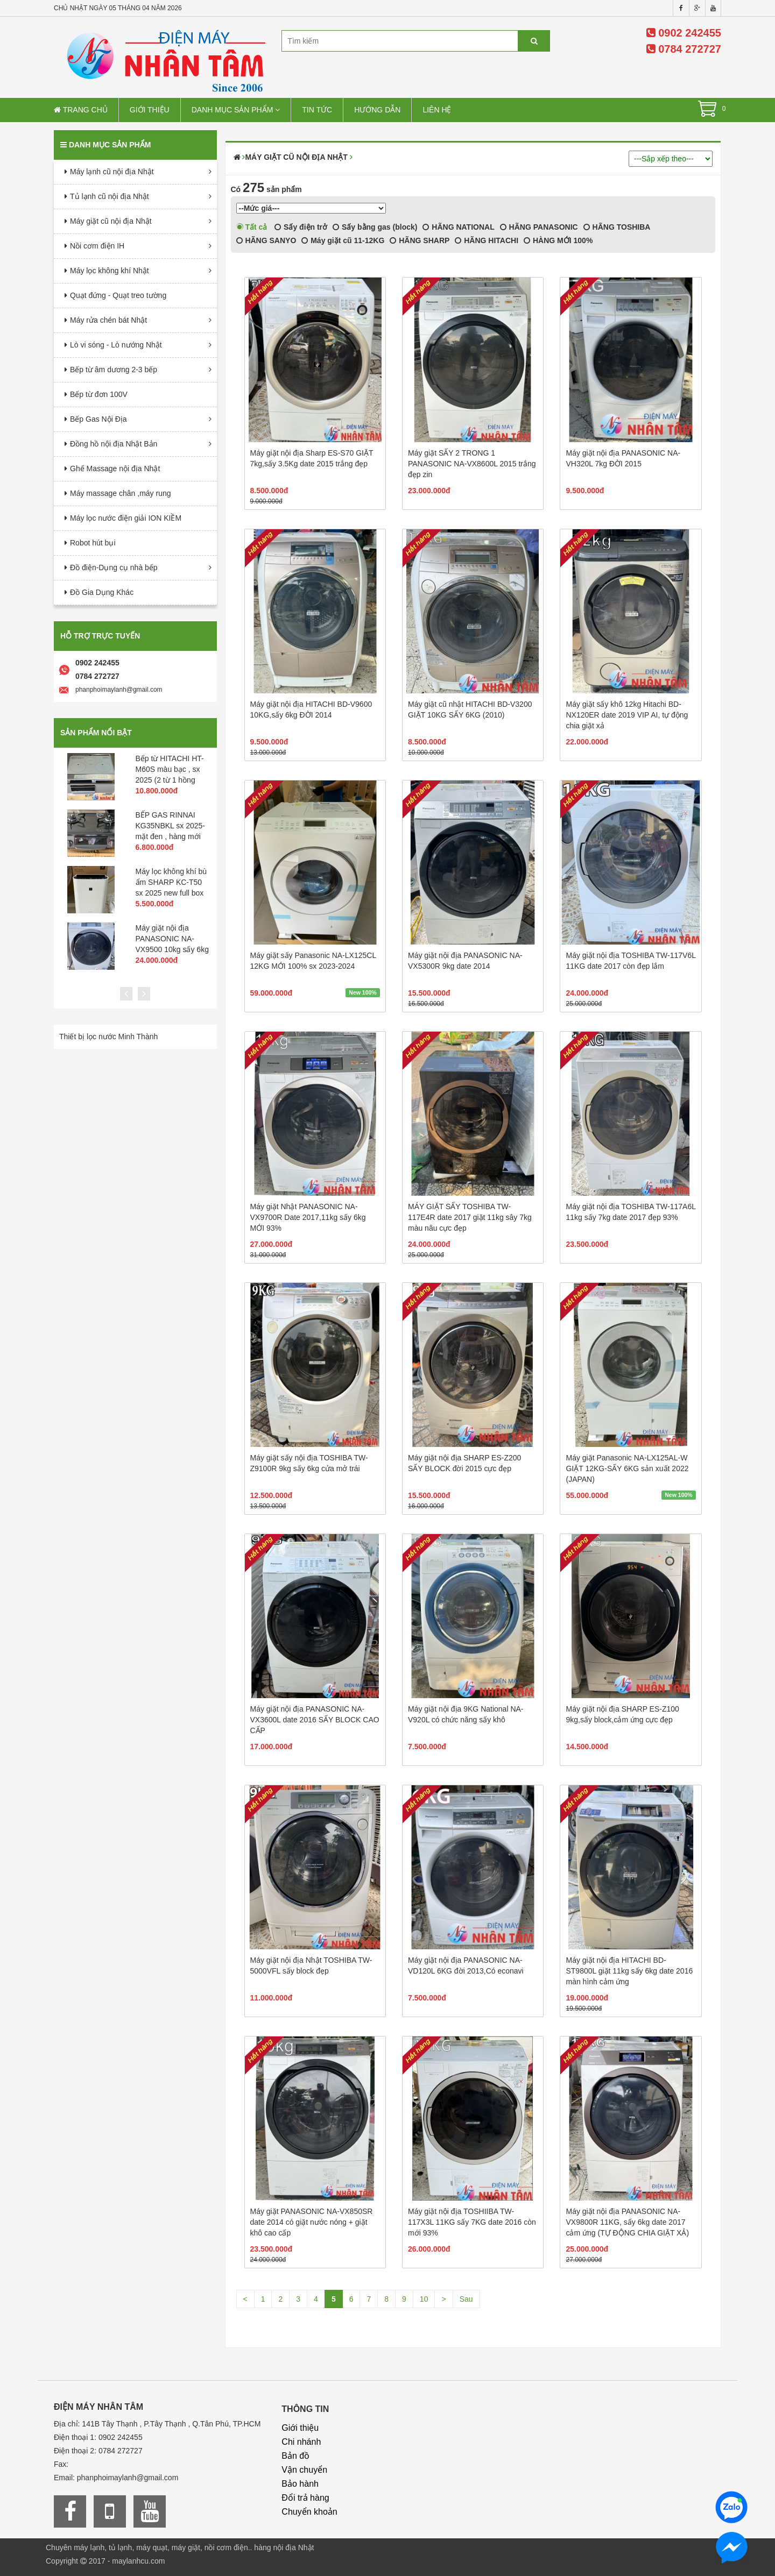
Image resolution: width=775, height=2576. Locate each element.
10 (424, 2299)
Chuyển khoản (309, 2511)
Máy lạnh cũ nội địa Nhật (112, 171)
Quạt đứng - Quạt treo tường (118, 295)
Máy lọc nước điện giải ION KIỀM (125, 518)
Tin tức (317, 109)
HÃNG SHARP (419, 240)
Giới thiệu (150, 109)
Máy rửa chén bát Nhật (108, 320)
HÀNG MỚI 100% (558, 240)
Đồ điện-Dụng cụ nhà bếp (114, 567)
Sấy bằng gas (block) (375, 227)
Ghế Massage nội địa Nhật (115, 468)
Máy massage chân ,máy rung (120, 493)
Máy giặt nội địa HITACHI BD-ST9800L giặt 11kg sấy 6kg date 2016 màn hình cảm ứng (629, 1971)
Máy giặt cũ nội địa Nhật (111, 221)
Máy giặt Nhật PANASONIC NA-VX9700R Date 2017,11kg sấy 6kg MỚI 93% (308, 1217)
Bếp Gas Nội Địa (98, 419)
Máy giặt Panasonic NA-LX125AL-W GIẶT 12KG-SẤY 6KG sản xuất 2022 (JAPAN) (627, 1468)
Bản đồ (295, 2455)
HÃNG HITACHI (486, 240)
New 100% (362, 992)
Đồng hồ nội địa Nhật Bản (113, 443)
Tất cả (251, 227)
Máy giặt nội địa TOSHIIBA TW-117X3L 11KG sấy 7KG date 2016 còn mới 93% (472, 2222)
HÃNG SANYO (266, 240)
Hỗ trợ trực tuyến (100, 635)
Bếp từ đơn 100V (99, 394)
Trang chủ (81, 109)
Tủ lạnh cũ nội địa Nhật (109, 196)
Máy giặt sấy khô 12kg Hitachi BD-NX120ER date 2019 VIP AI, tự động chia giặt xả (627, 715)
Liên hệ (436, 109)
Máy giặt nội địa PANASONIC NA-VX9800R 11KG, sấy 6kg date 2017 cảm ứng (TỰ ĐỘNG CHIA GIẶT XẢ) (627, 2222)
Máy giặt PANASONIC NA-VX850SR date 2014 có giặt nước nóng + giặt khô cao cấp (311, 2222)
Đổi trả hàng (305, 2497)
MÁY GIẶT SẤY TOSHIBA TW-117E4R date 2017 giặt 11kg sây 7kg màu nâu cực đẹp (470, 1217)
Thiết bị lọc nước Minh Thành (108, 1036)
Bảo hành (300, 2483)
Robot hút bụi (93, 542)
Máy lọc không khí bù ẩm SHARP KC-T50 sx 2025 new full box (171, 882)
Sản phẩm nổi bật (96, 732)
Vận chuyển (304, 2469)
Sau (466, 2299)
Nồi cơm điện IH (97, 246)
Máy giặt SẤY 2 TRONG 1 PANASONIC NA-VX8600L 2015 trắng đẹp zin (472, 464)
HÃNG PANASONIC (539, 227)
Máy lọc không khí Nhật (109, 270)
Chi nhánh (301, 2441)
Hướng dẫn (377, 109)
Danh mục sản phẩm (236, 109)
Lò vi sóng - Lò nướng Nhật (116, 344)
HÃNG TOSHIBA (617, 227)
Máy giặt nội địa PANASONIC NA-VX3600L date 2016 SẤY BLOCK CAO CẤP (314, 1720)
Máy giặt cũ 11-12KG (342, 240)
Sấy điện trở (300, 227)
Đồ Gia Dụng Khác (101, 592)
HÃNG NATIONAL (458, 227)
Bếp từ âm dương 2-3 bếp (113, 369)
